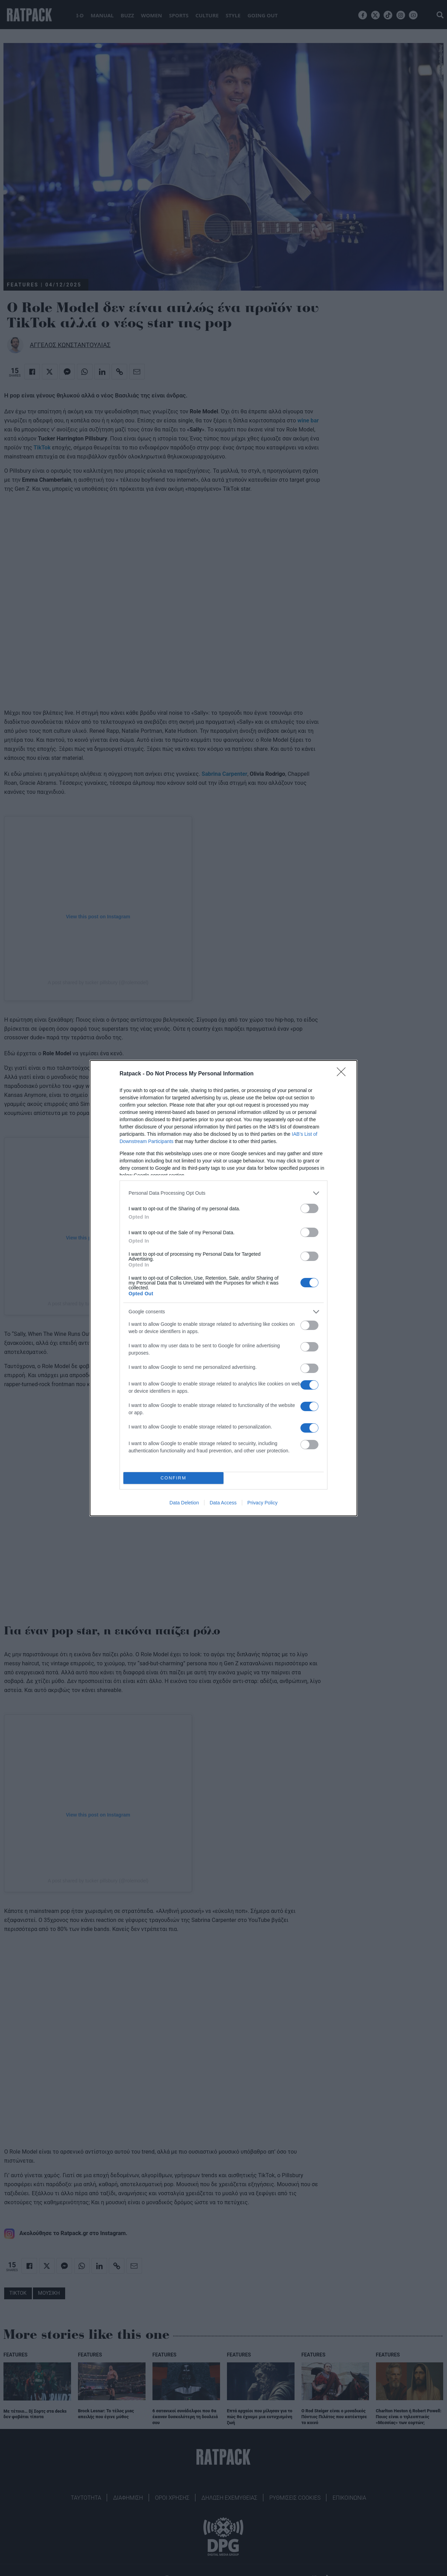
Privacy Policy (262, 1502)
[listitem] (223, 1193)
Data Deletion (184, 1502)
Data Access (223, 1502)
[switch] (309, 1208)
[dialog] (223, 1288)
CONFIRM (173, 1477)
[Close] (343, 1074)
